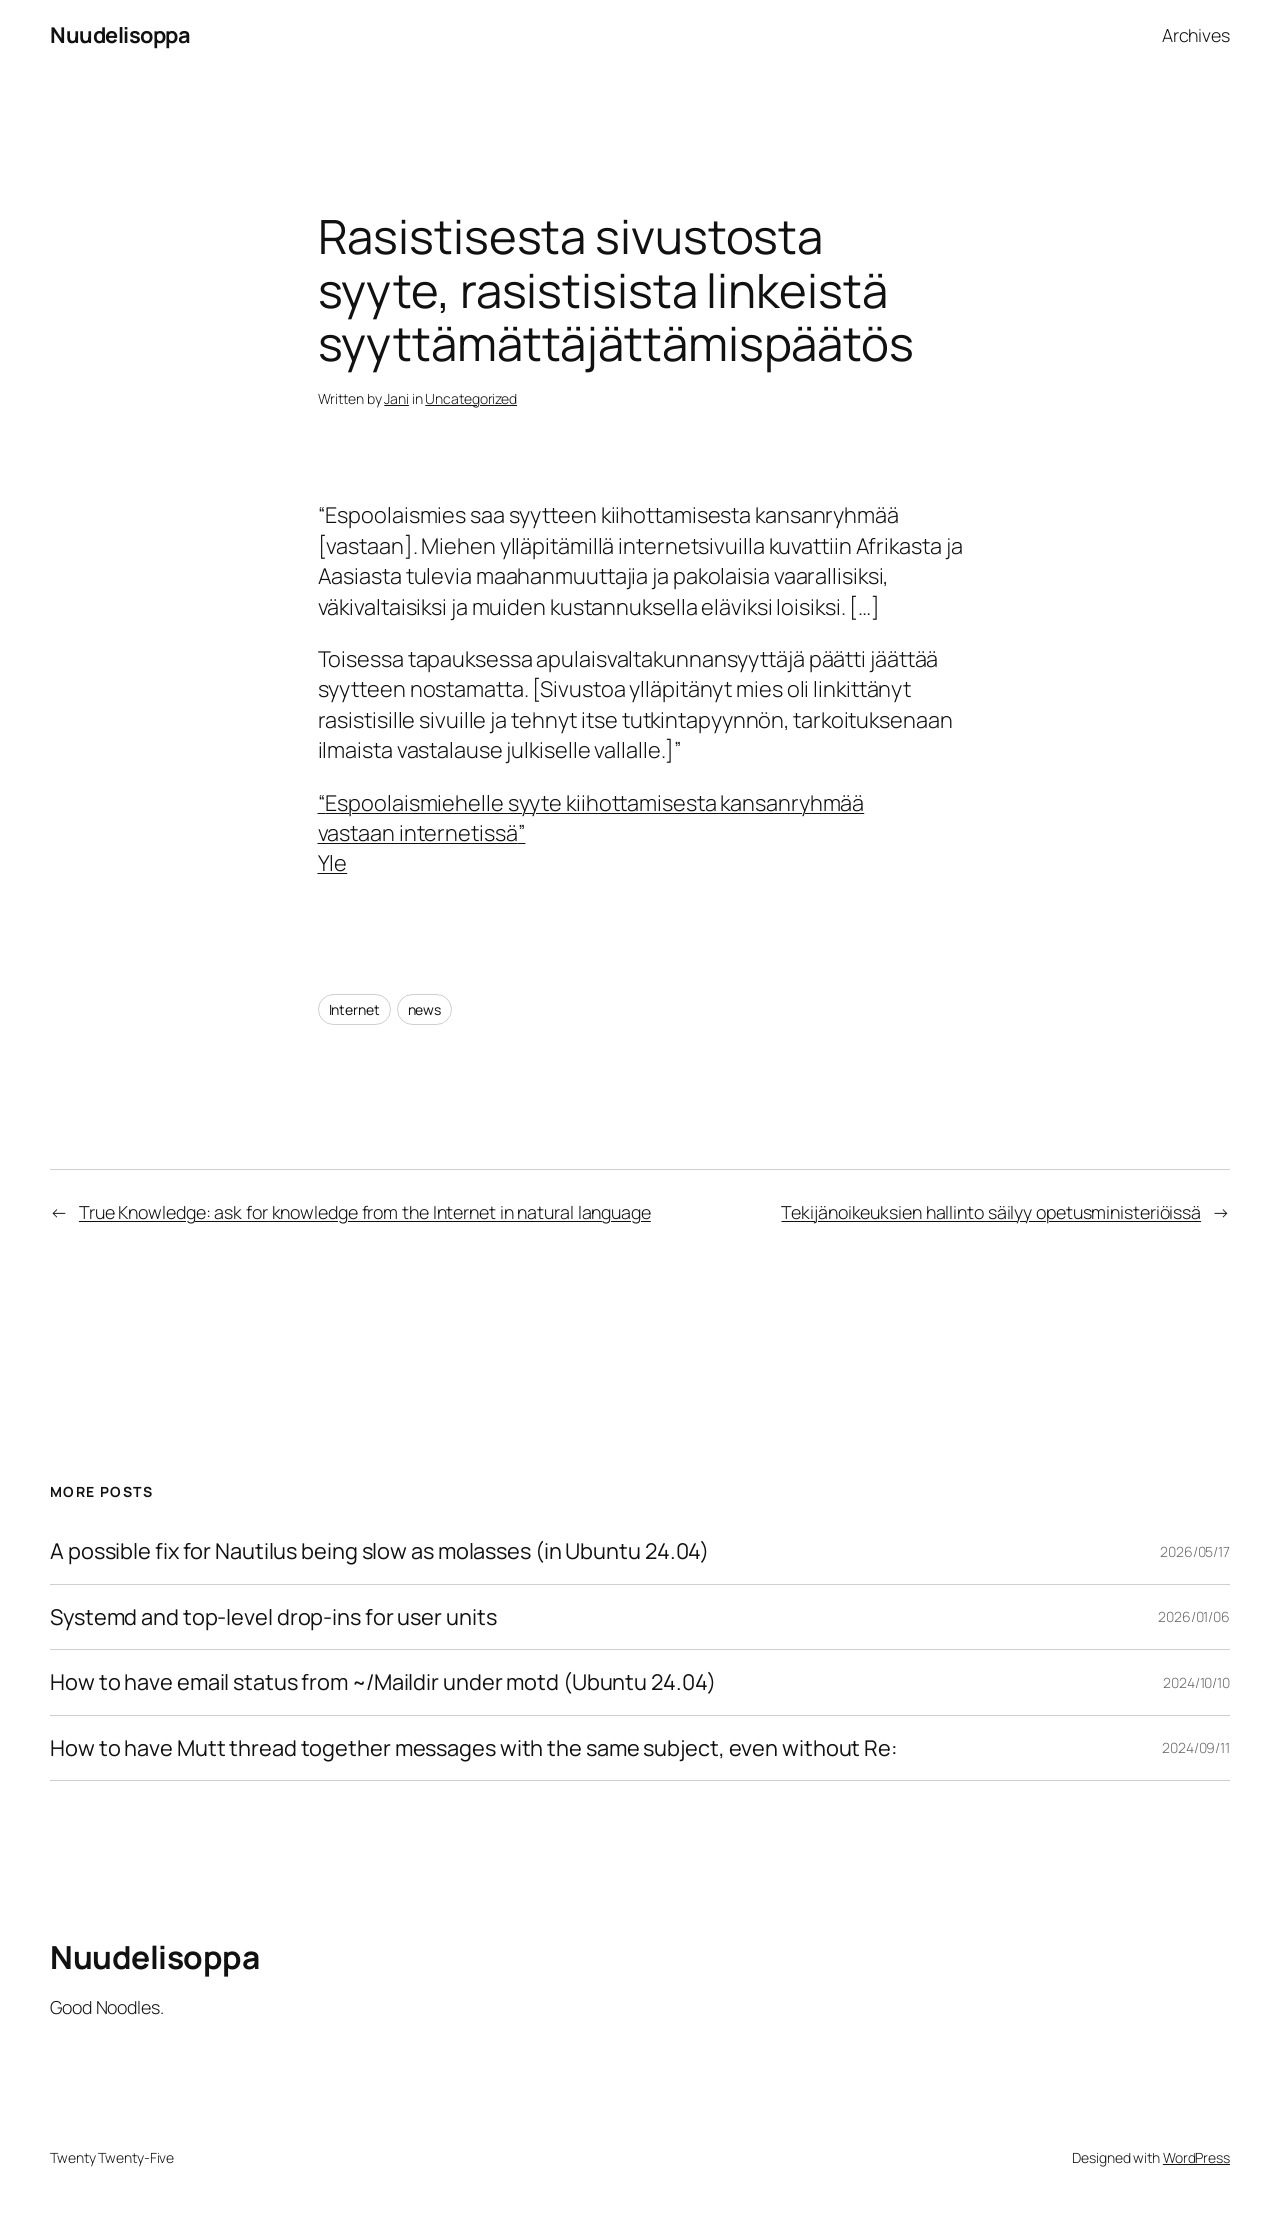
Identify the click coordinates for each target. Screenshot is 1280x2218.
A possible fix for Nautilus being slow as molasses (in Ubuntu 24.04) (379, 1551)
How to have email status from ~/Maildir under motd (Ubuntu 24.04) (383, 1682)
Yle (333, 863)
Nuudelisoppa (120, 35)
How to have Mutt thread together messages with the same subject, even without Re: (474, 1748)
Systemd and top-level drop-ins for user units (273, 1617)
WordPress (1196, 2157)
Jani (396, 398)
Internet (354, 1009)
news (425, 1009)
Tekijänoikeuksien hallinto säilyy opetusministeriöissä (991, 1212)
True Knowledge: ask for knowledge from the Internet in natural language (365, 1212)
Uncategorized (471, 398)
